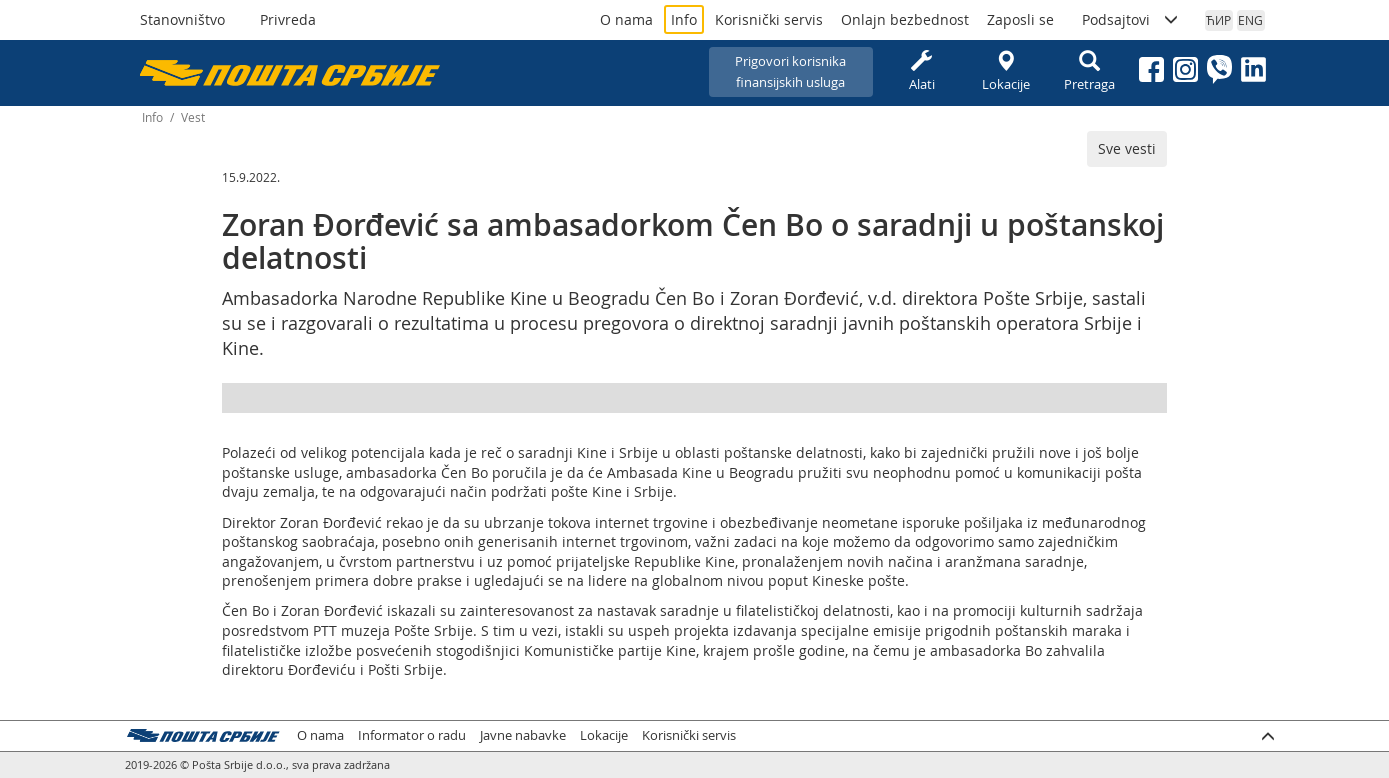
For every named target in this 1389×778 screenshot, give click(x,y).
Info (684, 19)
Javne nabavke (523, 735)
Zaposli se (1020, 19)
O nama (626, 19)
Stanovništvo (182, 19)
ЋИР (1218, 20)
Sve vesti (1127, 148)
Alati (922, 71)
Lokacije (1006, 71)
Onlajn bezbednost (905, 19)
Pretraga (1090, 71)
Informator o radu (412, 735)
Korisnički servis (769, 19)
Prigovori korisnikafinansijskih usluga (790, 71)
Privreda (288, 19)
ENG (1250, 20)
